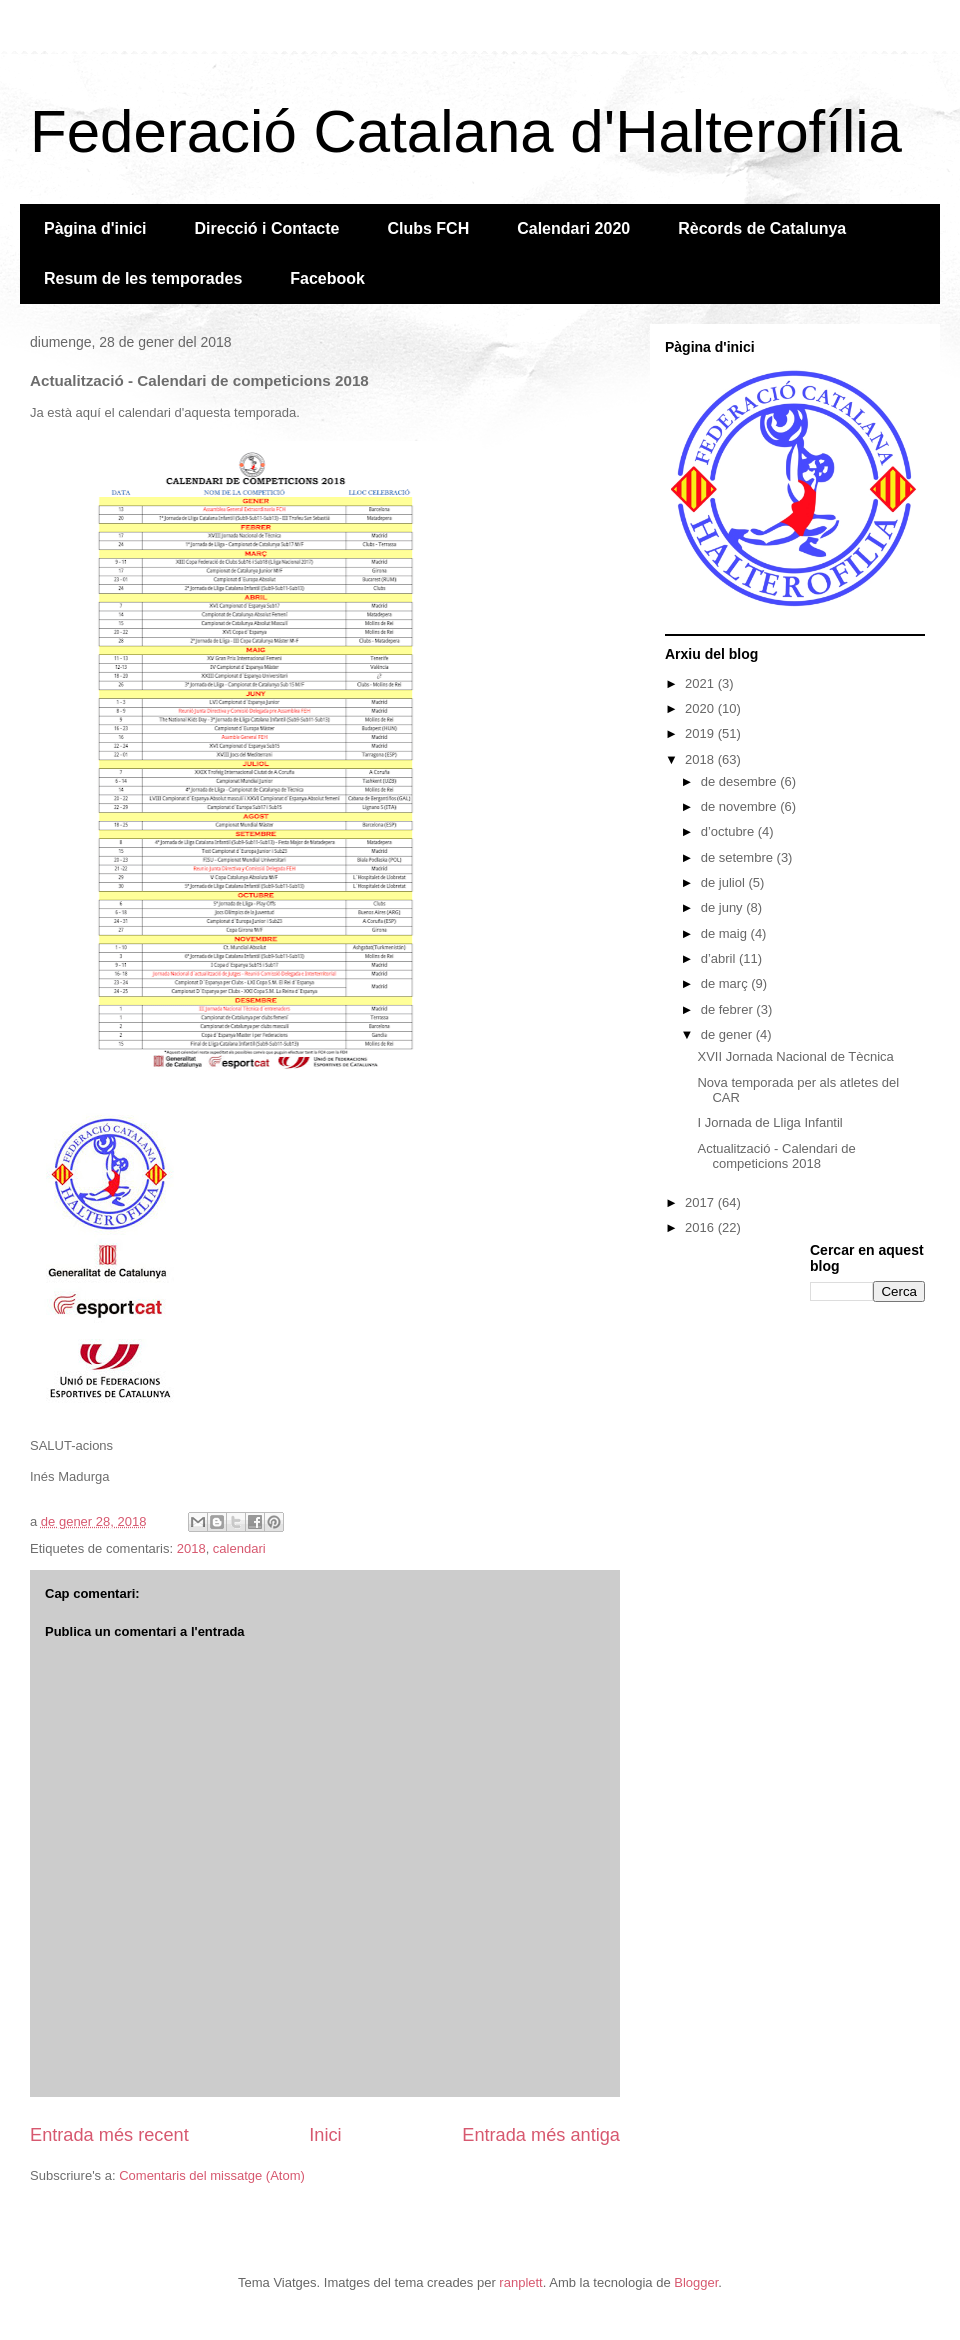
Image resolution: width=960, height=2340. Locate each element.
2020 (701, 708)
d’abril (720, 958)
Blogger (696, 2282)
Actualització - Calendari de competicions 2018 (776, 1156)
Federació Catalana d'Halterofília (466, 131)
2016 (701, 1227)
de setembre (739, 857)
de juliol (725, 882)
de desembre (741, 781)
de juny (724, 907)
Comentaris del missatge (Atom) (212, 2175)
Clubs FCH (428, 228)
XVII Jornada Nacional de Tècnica (795, 1056)
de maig (726, 933)
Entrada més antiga (541, 2135)
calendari (239, 1548)
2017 (701, 1202)
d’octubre (729, 831)
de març (726, 983)
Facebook (327, 278)
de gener (728, 1034)
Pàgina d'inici (95, 228)
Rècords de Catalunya (762, 228)
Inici (325, 2135)
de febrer (729, 1009)
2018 (191, 1548)
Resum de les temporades (143, 278)
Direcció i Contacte (267, 228)
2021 (701, 683)
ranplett (520, 2282)
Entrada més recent (109, 2135)
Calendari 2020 (573, 228)
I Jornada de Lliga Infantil (769, 1122)
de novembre (741, 806)
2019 (701, 733)
